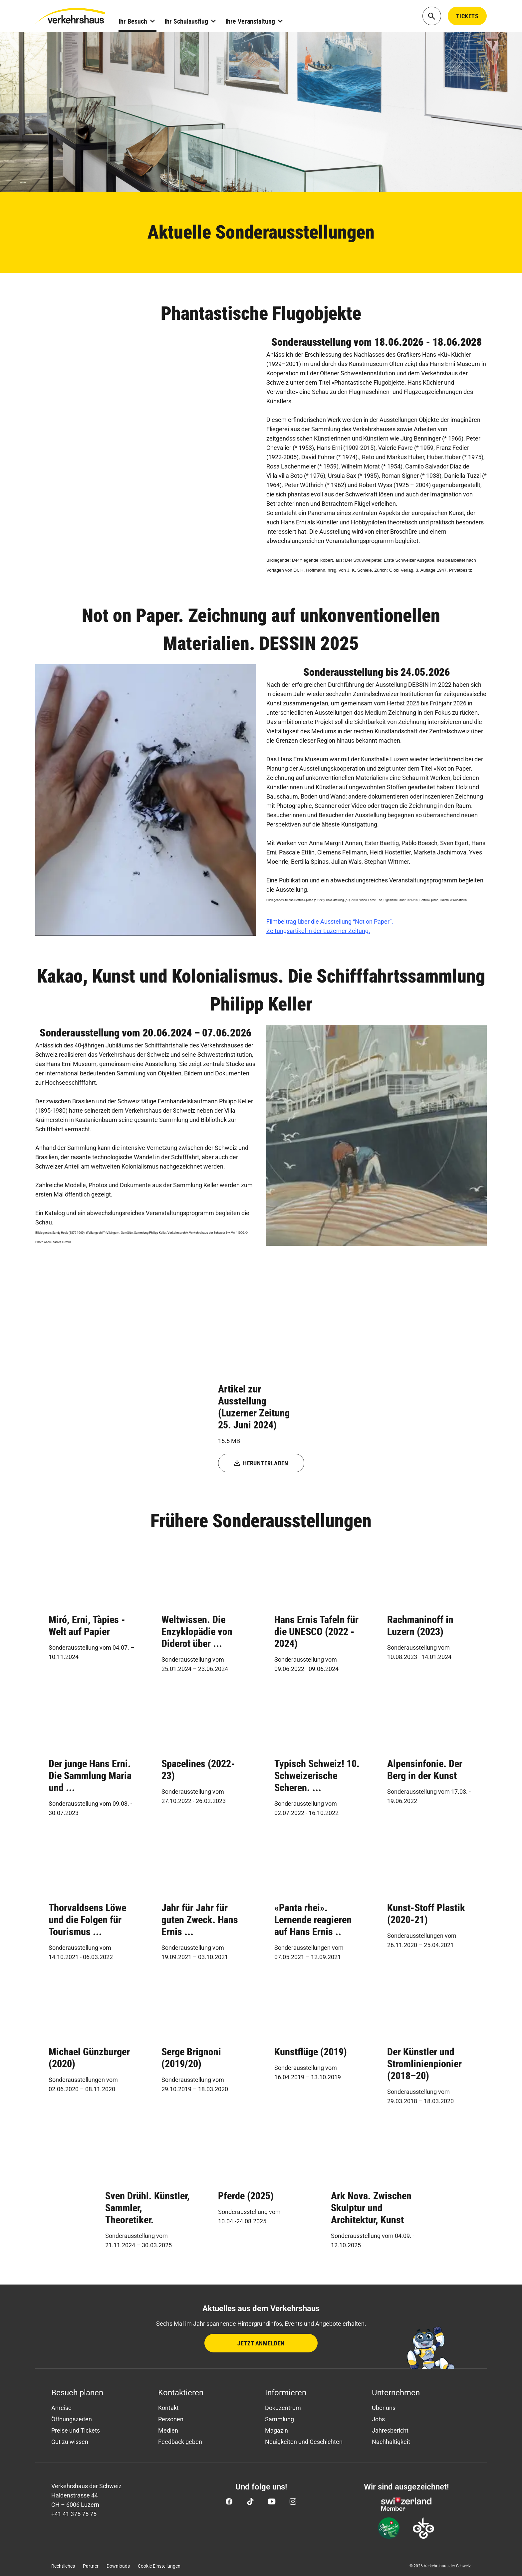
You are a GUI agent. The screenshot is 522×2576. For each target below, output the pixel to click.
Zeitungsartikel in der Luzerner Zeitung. (318, 930)
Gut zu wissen (69, 2441)
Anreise (61, 2407)
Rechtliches (63, 2566)
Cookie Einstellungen (159, 2566)
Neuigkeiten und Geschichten (304, 2441)
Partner (91, 2566)
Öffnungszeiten (71, 2419)
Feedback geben (180, 2441)
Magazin (276, 2430)
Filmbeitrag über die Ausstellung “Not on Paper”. (329, 921)
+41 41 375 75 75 (74, 2513)
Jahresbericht (390, 2430)
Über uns (383, 2407)
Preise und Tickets (75, 2430)
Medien (168, 2430)
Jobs (378, 2419)
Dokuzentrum (283, 2407)
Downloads (118, 2566)
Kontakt (168, 2407)
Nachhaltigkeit (391, 2441)
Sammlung (279, 2419)
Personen (170, 2419)
